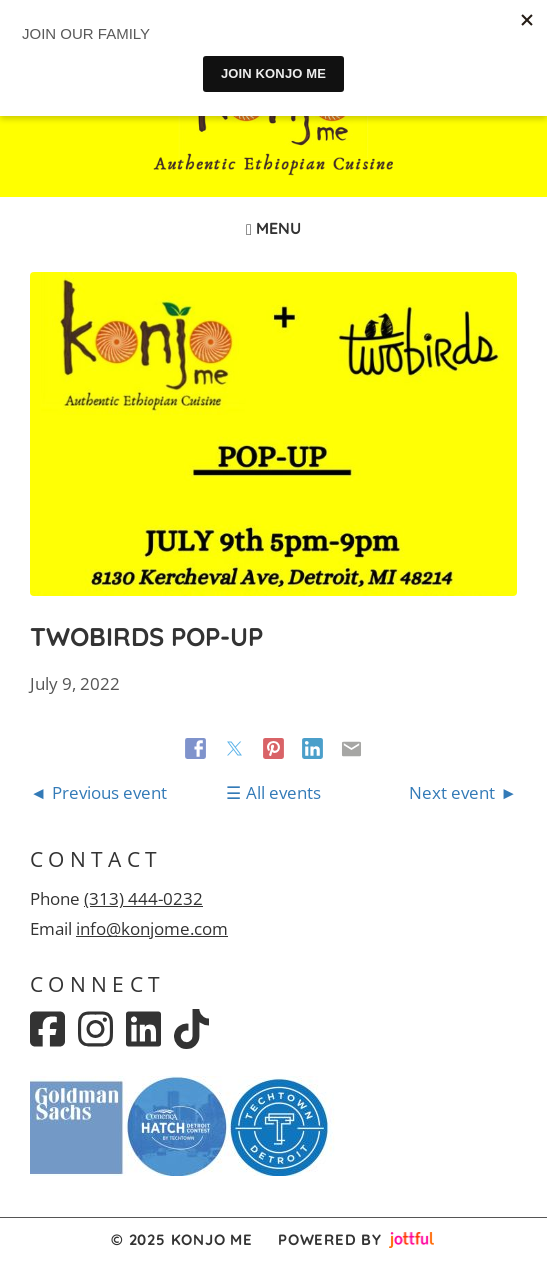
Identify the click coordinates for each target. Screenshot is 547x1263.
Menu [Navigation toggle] (273, 228)
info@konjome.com (152, 928)
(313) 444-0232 (143, 898)
